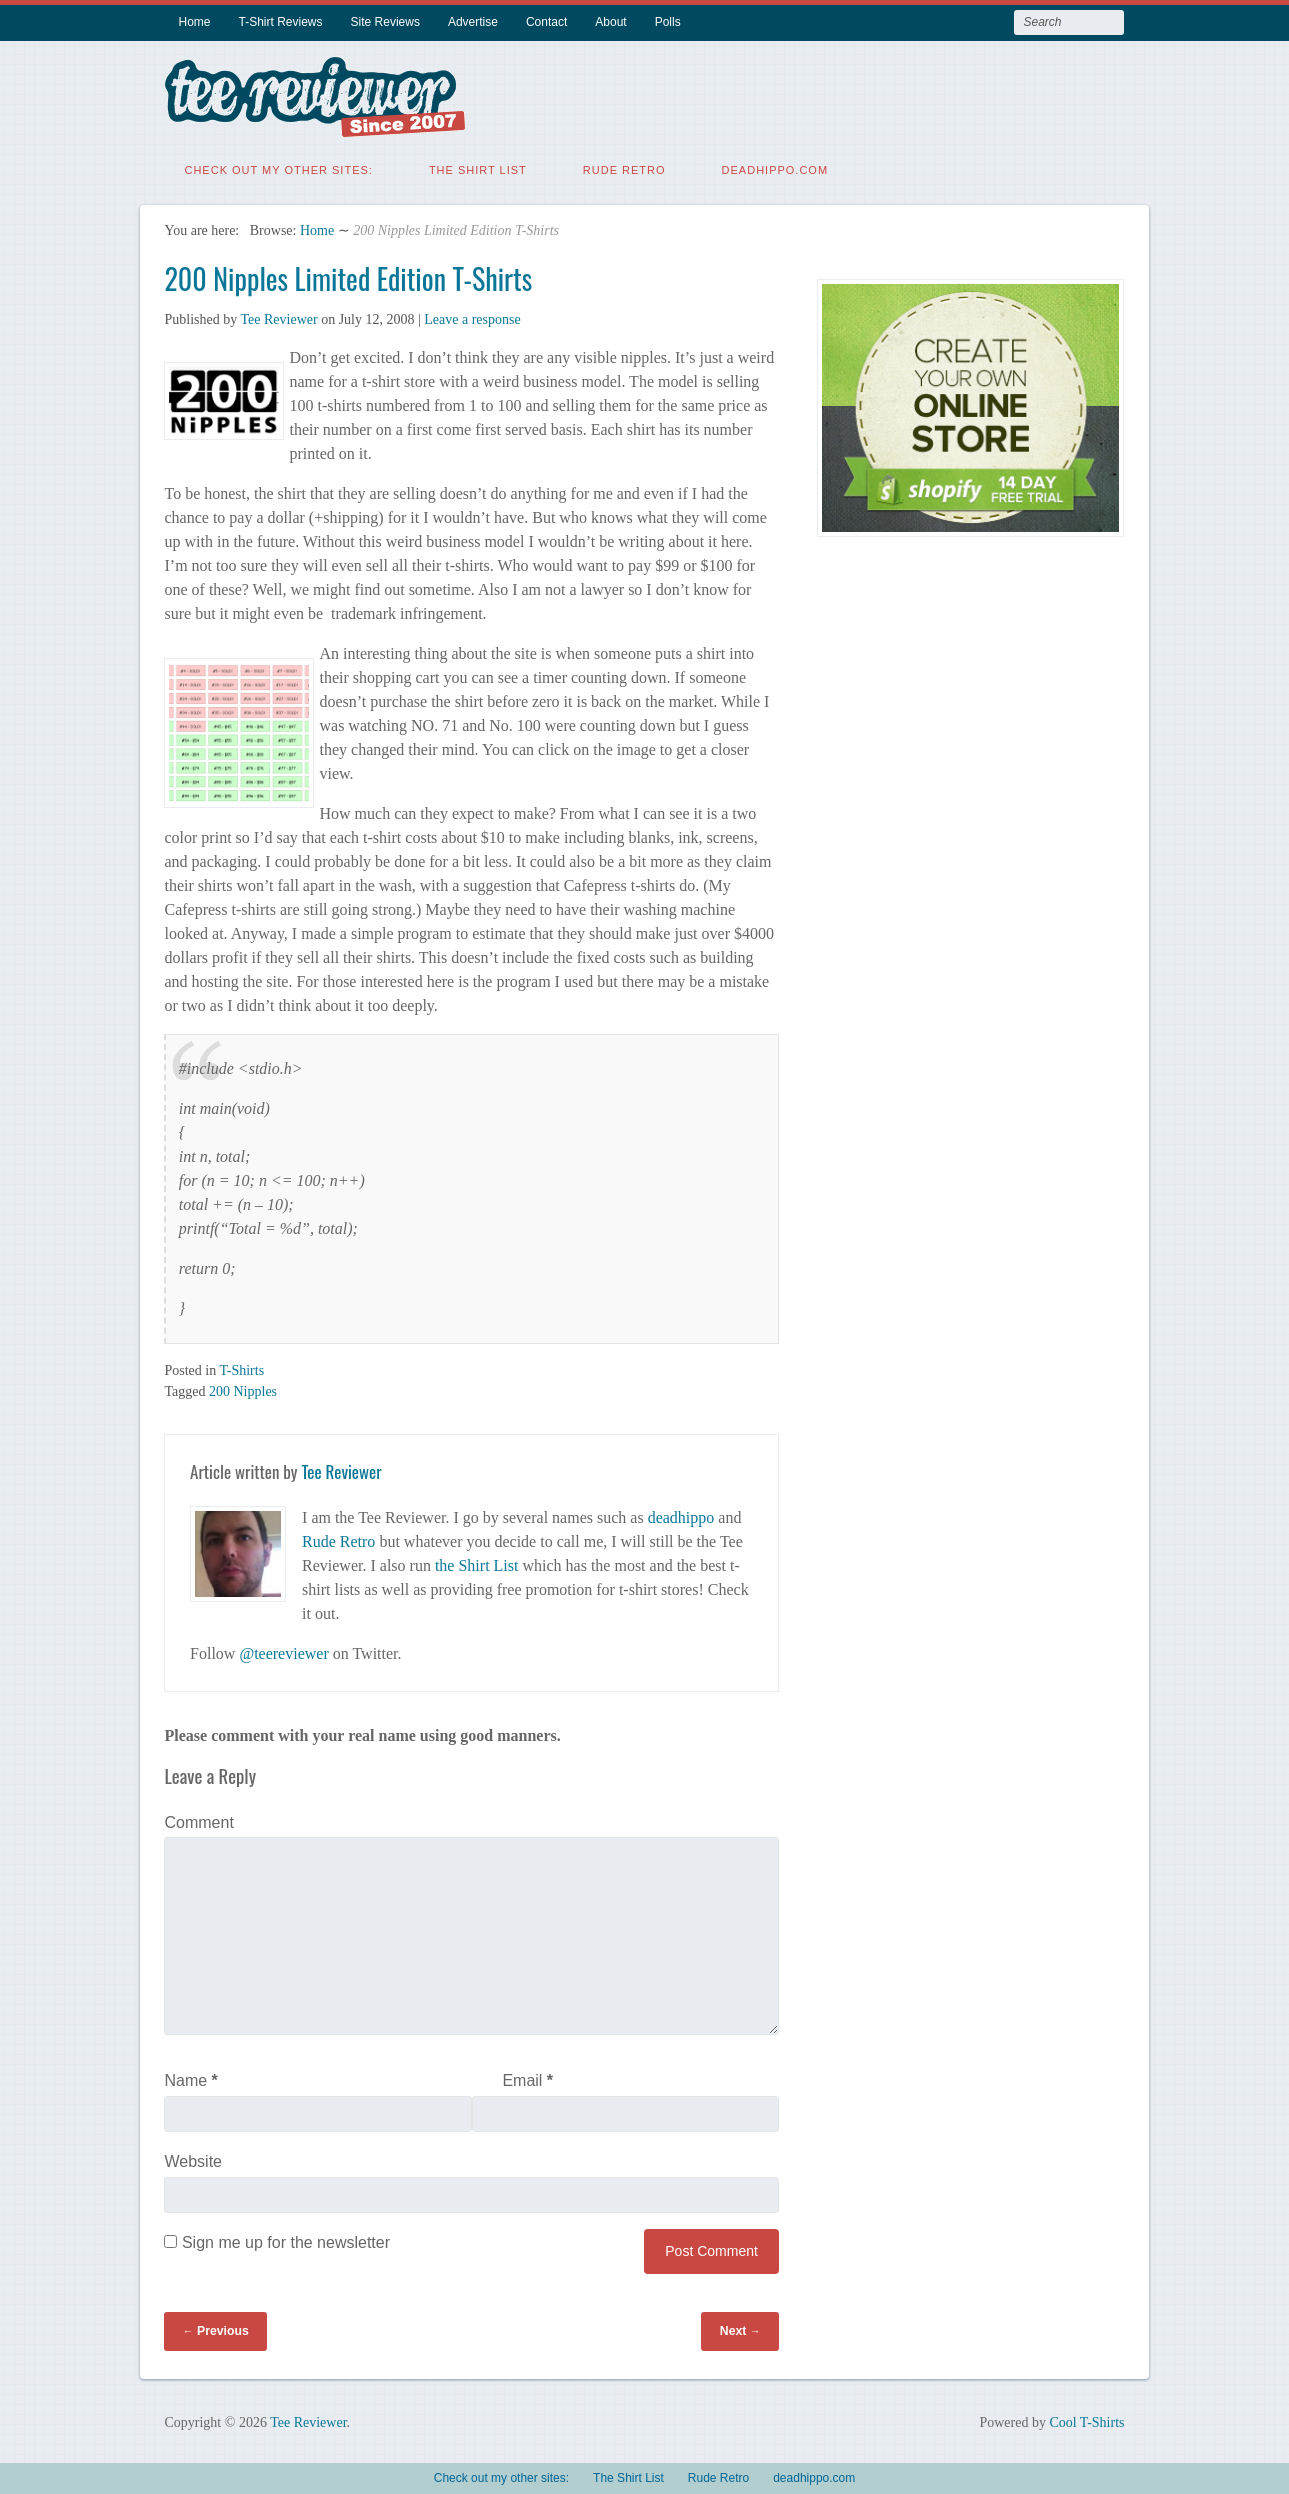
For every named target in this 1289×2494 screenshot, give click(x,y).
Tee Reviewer (278, 314)
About (610, 22)
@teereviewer (283, 1648)
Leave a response (472, 314)
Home (194, 22)
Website (193, 2156)
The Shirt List (478, 165)
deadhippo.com (775, 165)
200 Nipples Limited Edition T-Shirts (348, 273)
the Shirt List (477, 1560)
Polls (668, 22)
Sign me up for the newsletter (277, 2237)
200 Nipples (243, 1386)
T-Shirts (241, 1365)
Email (527, 2075)
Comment (198, 1817)
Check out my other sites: (278, 165)
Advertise (473, 22)
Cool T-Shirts (1086, 2417)
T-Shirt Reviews (281, 22)
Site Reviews (385, 22)
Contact (546, 22)
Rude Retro (624, 165)
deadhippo (681, 1512)
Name (190, 2075)
